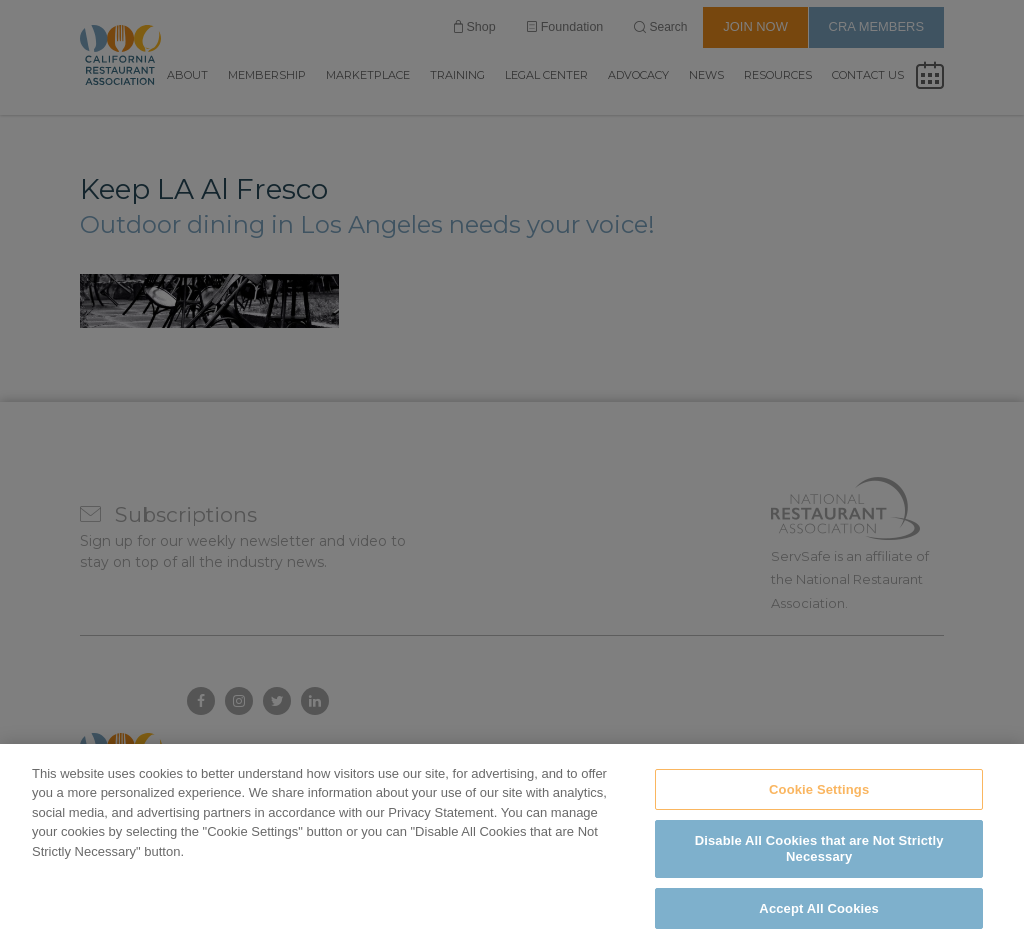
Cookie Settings (819, 813)
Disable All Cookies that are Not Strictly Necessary (819, 872)
